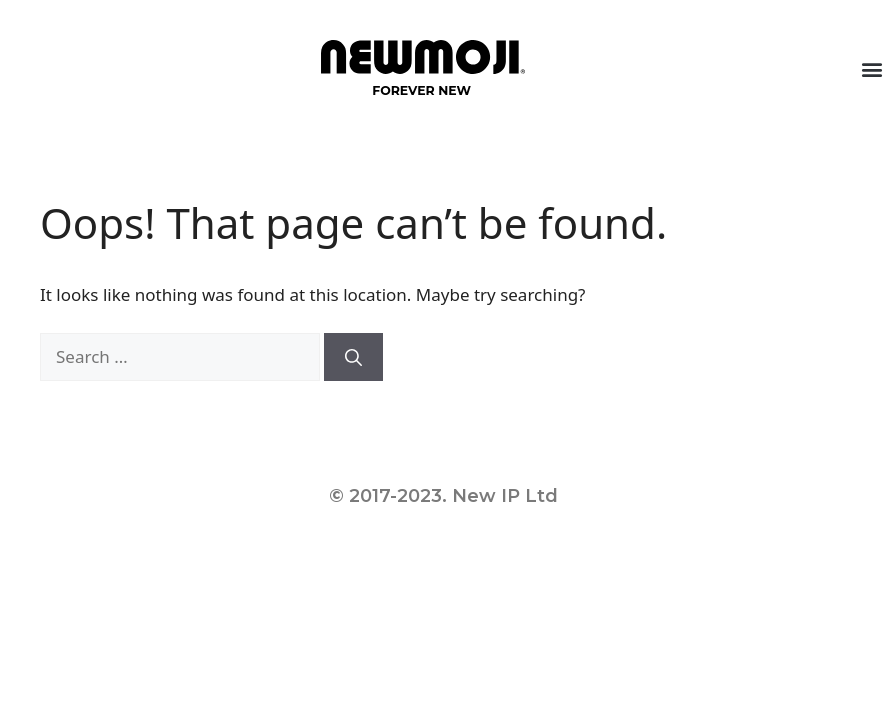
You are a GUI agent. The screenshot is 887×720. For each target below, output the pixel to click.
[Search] (353, 357)
